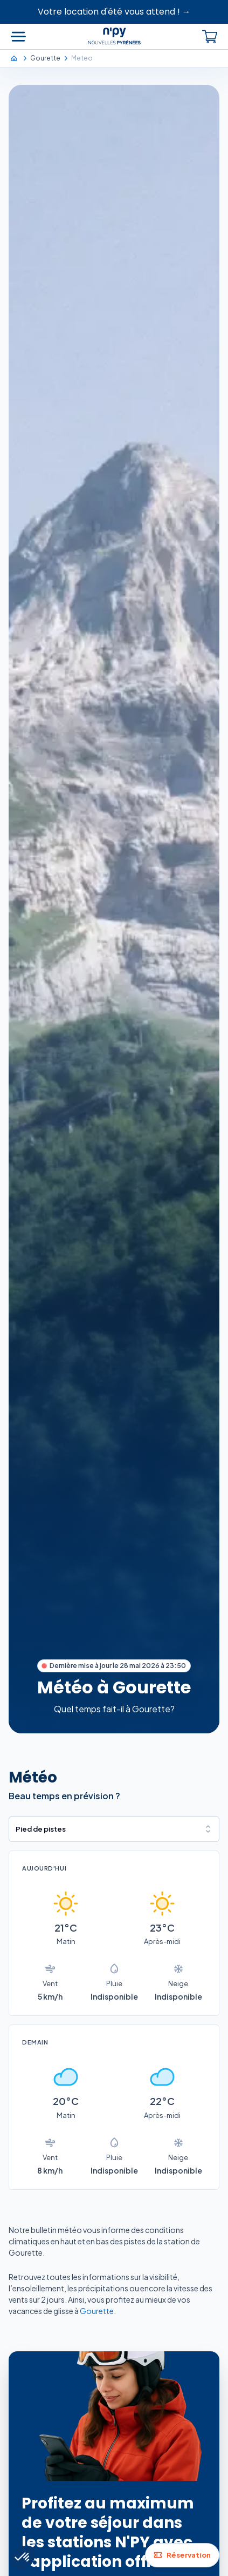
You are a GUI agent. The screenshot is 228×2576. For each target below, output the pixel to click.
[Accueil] (19, 58)
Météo (33, 1777)
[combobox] (114, 1829)
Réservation (182, 2555)
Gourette (97, 2311)
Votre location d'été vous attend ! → (114, 11)
